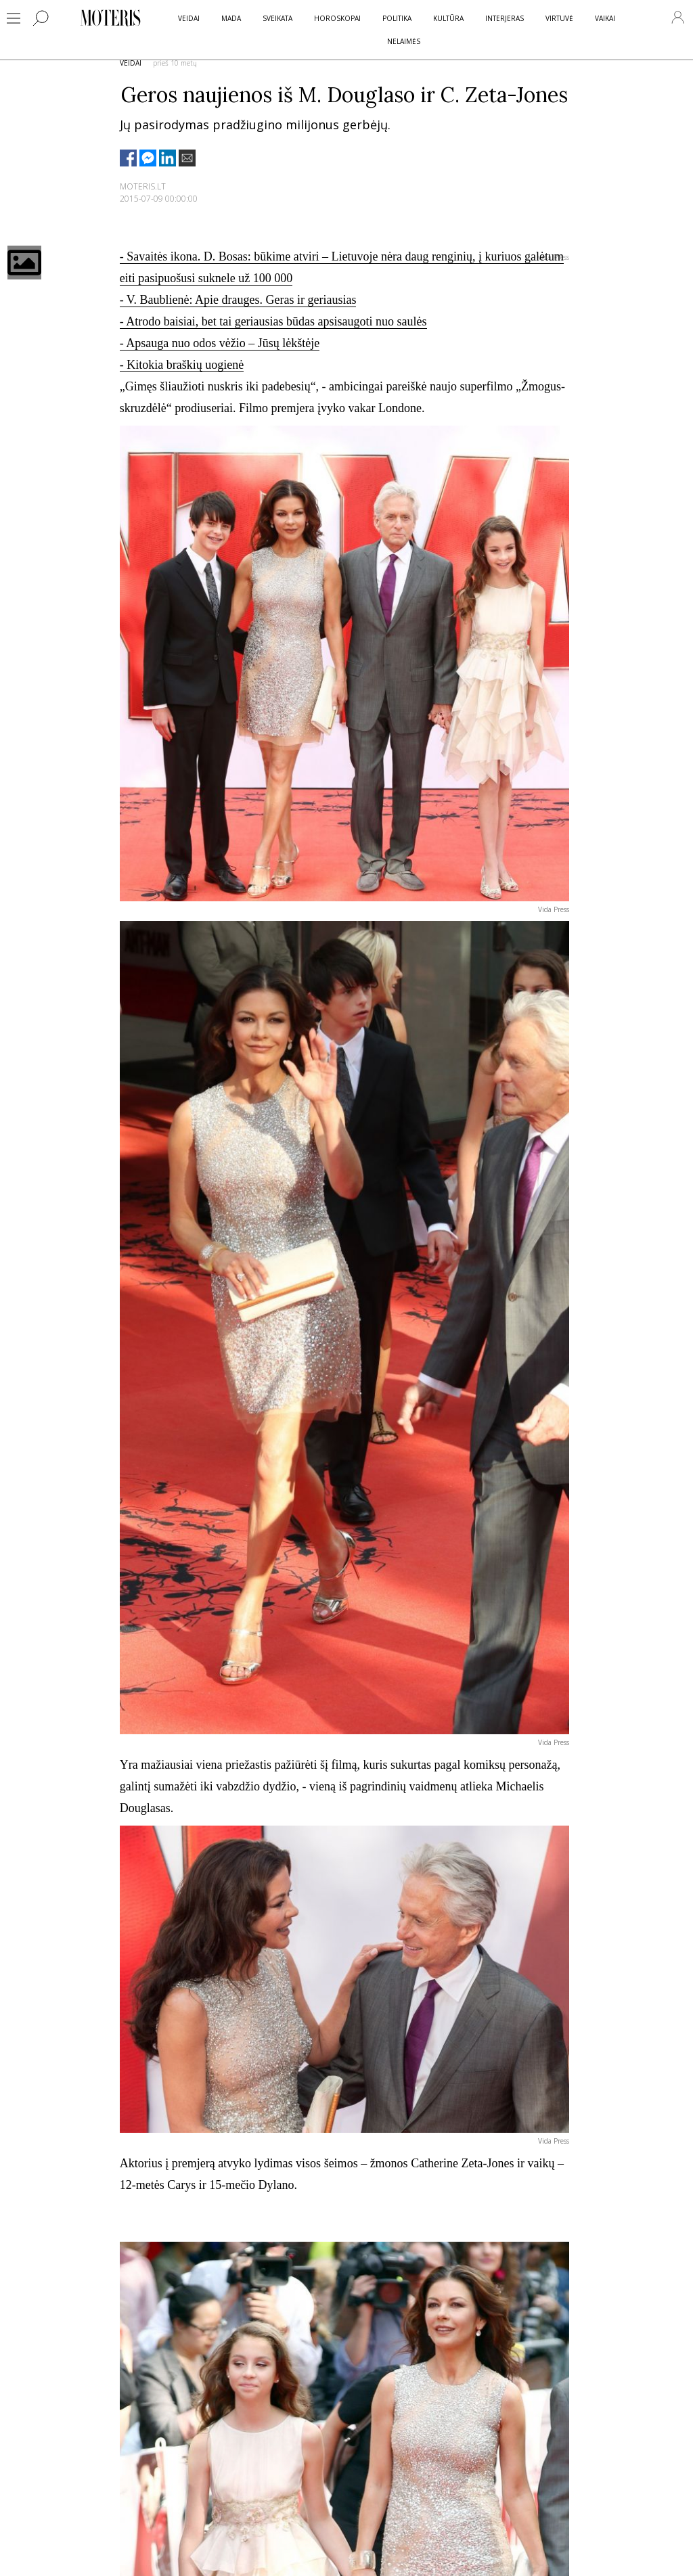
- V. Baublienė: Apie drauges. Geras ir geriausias (238, 300)
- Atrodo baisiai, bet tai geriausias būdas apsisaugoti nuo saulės (273, 321)
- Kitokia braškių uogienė (182, 364)
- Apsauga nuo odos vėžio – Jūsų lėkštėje (219, 343)
